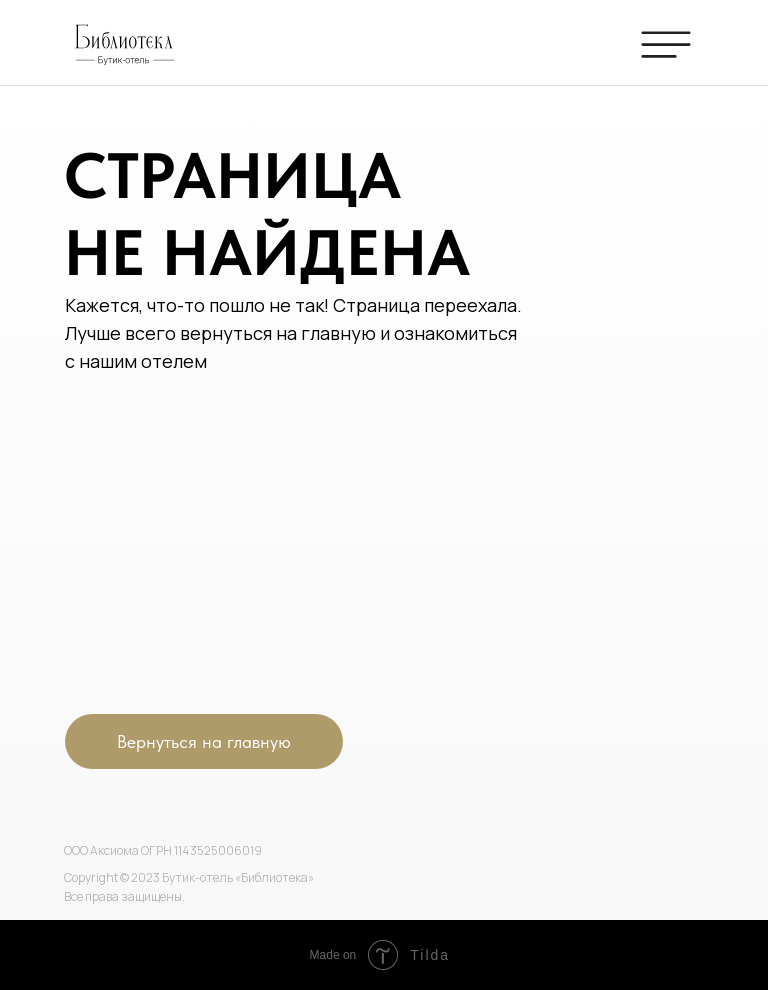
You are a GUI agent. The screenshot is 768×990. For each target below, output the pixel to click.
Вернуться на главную (204, 741)
